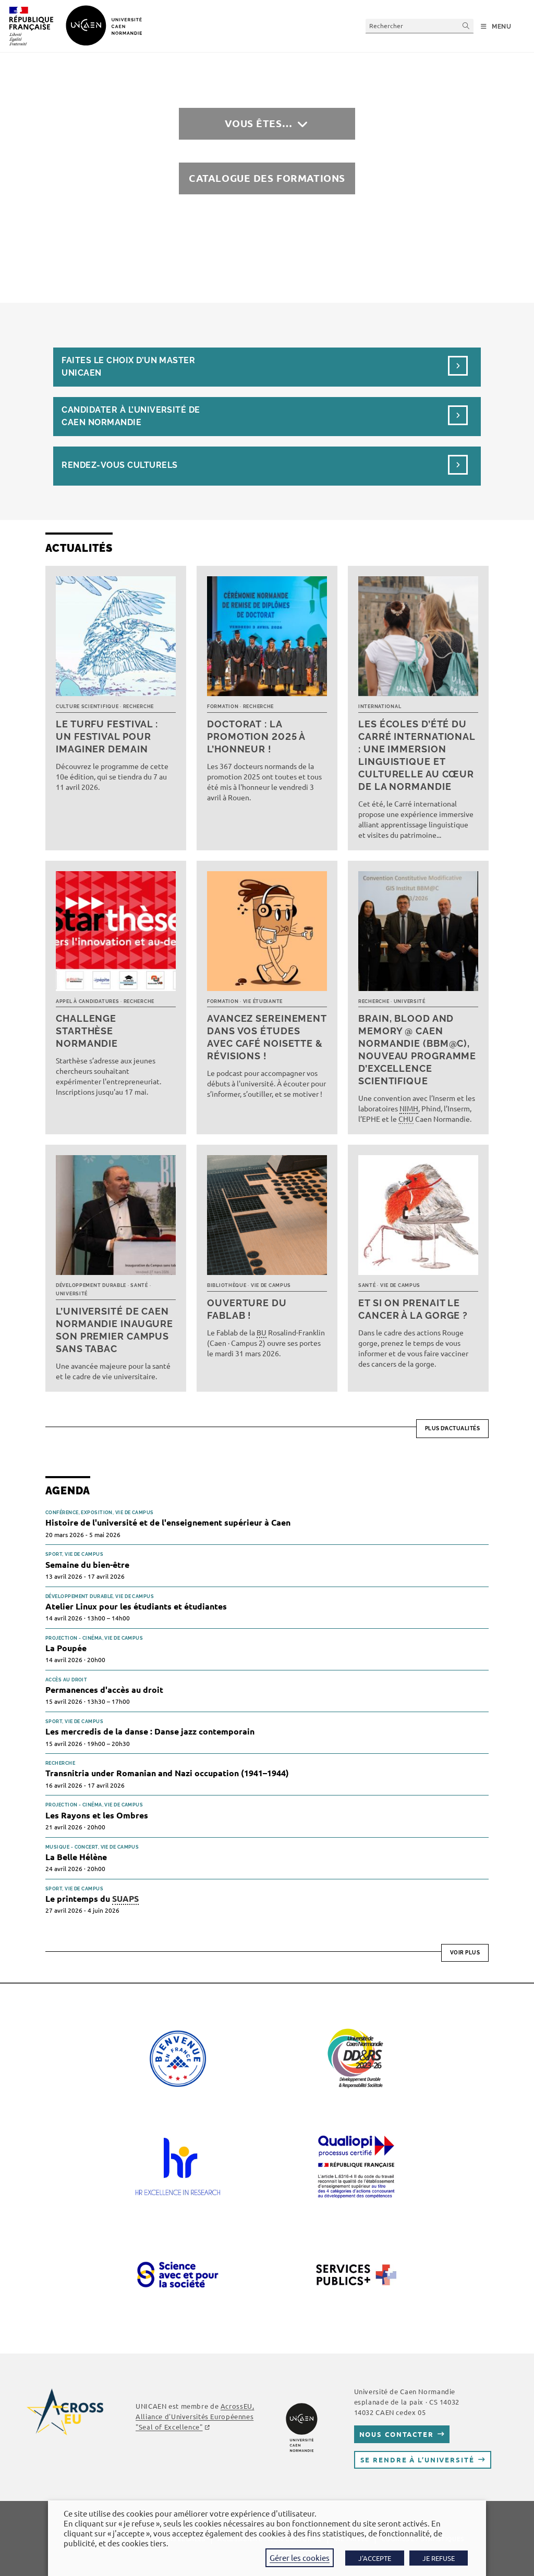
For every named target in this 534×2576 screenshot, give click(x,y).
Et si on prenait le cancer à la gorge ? (413, 1309)
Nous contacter (396, 2434)
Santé (139, 1285)
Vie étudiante (263, 1001)
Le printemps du (92, 1899)
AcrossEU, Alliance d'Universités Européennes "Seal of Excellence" (195, 2416)
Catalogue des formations (267, 177)
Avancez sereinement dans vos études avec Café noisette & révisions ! (266, 1037)
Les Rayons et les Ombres (96, 1815)
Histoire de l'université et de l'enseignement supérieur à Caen (167, 1522)
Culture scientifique (87, 706)
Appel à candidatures (87, 1001)
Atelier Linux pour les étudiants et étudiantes (136, 1606)
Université (410, 1001)
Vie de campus (271, 1285)
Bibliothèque (227, 1285)
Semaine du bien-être (87, 1564)
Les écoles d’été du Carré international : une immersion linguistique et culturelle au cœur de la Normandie (416, 755)
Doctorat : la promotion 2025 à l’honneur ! (256, 736)
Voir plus (465, 1952)
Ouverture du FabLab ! (247, 1309)
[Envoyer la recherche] (466, 26)
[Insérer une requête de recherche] (420, 26)
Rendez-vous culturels (119, 465)
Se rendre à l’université (417, 2459)
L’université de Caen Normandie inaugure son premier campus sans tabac (114, 1330)
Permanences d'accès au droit (104, 1689)
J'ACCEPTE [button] (374, 2558)
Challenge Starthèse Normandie (87, 1031)
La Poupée (66, 1647)
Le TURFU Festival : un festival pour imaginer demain (107, 736)
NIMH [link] (408, 1108)
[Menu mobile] (496, 26)
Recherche (138, 706)
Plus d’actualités (452, 1428)
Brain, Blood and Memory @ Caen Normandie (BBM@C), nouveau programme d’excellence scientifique (417, 1049)
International (379, 706)
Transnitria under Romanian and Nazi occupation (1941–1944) (167, 1772)
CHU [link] (406, 1118)
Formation (222, 706)
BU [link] (261, 1332)
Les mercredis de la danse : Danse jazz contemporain (149, 1731)
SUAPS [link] (125, 1898)
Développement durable (91, 1285)
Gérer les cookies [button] (300, 2557)
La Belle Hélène (76, 1856)
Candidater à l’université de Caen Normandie (131, 416)
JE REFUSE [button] (438, 2558)
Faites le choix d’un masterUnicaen (128, 366)
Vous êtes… (259, 123)
